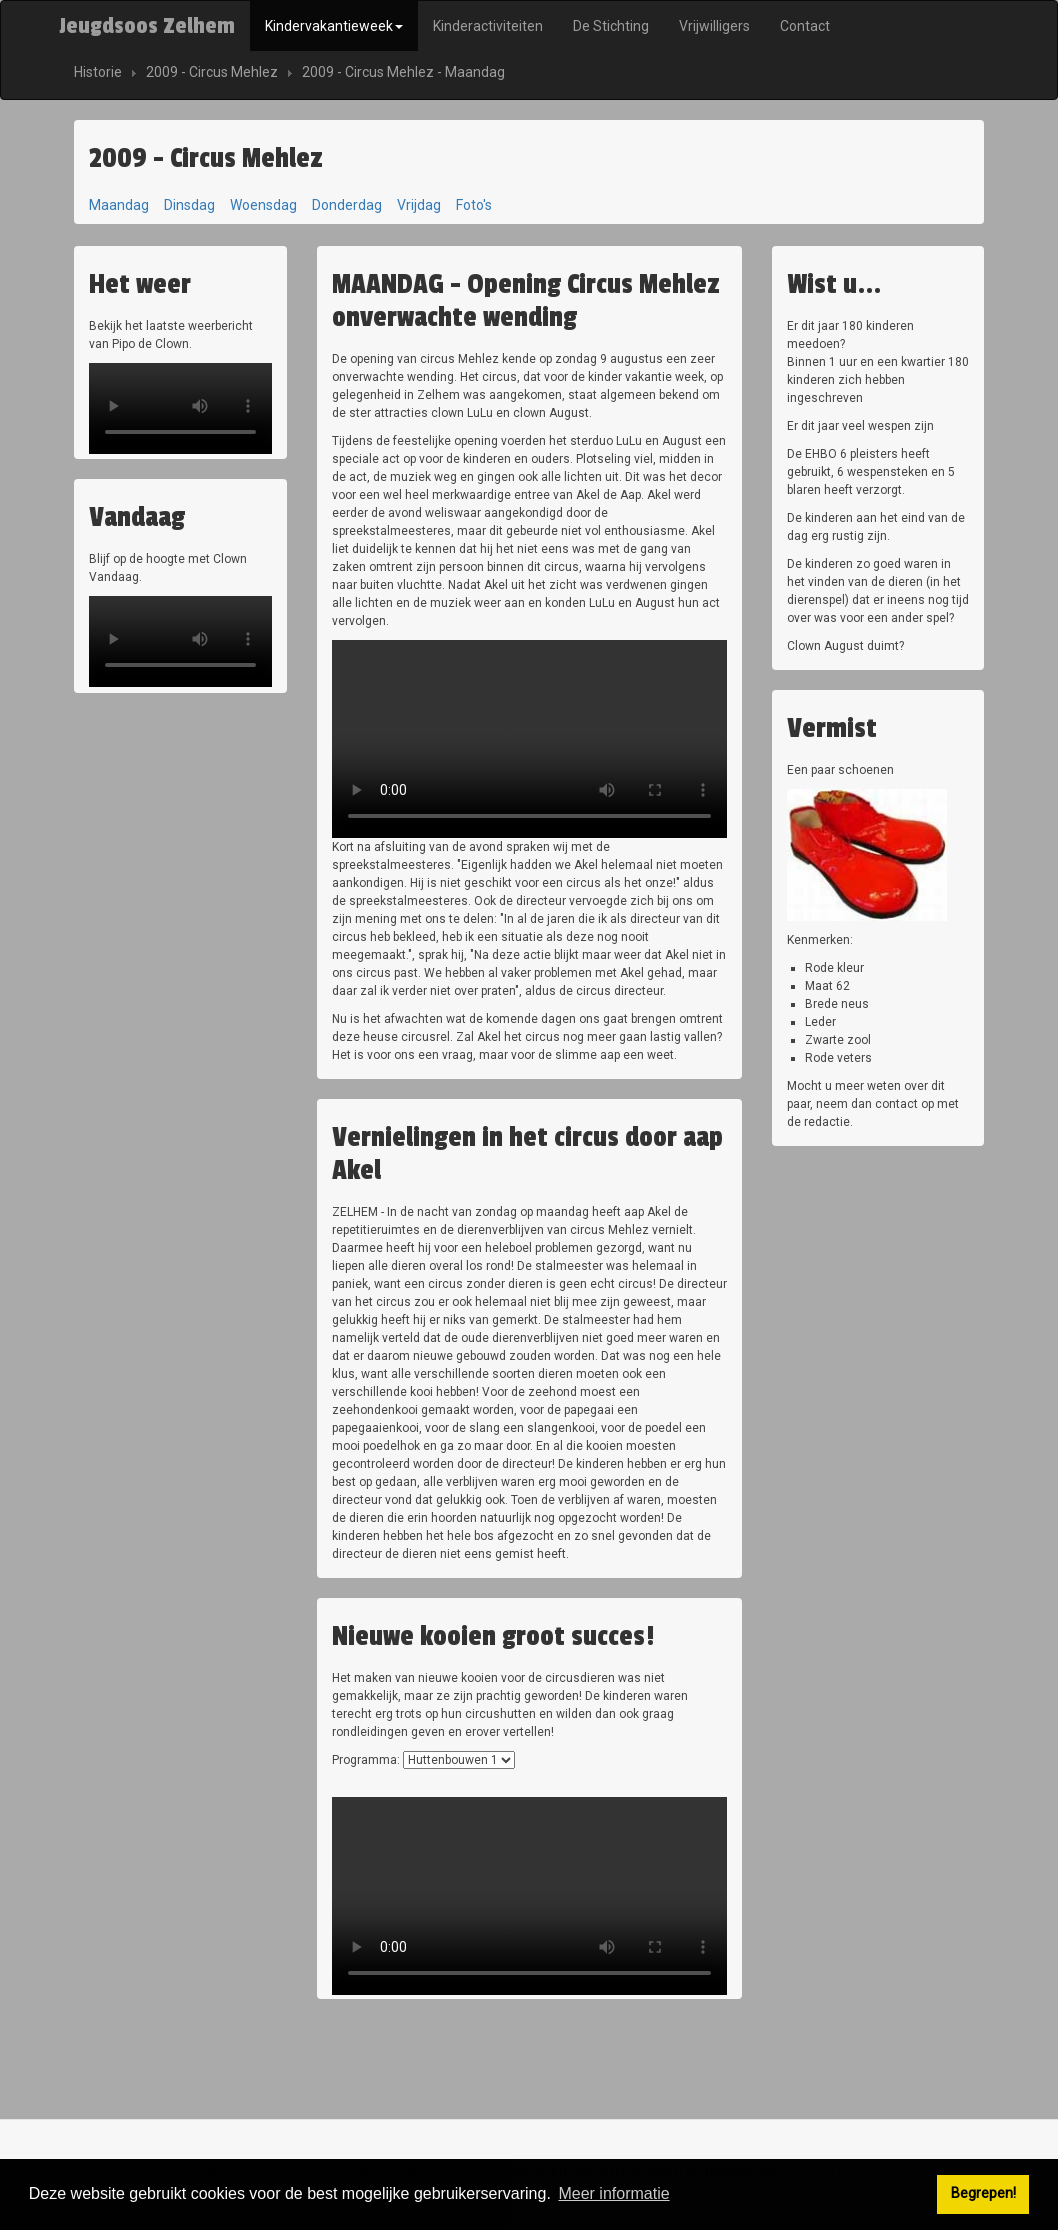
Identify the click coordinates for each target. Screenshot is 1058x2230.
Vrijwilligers (714, 26)
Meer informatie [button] (613, 2193)
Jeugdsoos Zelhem (147, 26)
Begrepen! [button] (983, 2193)
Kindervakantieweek (334, 26)
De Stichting (611, 26)
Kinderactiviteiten (488, 26)
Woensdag (263, 205)
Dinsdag (189, 205)
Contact (805, 26)
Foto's (474, 205)
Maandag (119, 205)
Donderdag (347, 205)
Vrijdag (419, 205)
